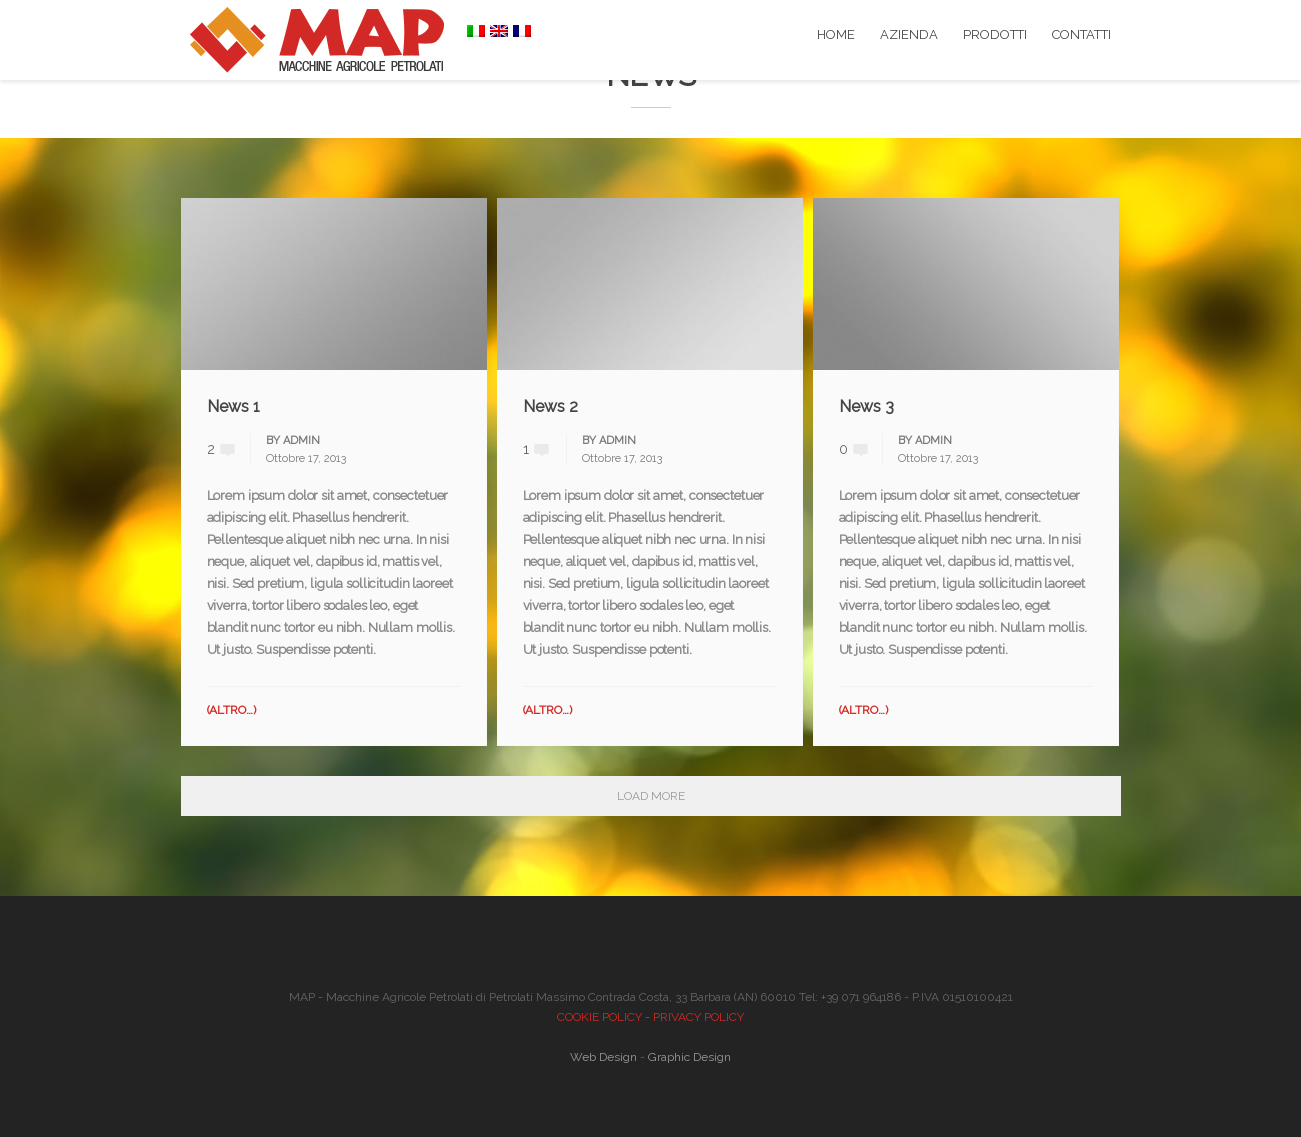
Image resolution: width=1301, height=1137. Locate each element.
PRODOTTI (995, 34)
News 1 (233, 406)
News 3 (866, 406)
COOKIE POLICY (599, 1017)
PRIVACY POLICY (698, 1017)
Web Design (603, 1057)
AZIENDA (909, 34)
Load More (651, 796)
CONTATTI (1081, 34)
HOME (836, 34)
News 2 (550, 406)
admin (301, 440)
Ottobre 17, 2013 (306, 458)
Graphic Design (689, 1057)
